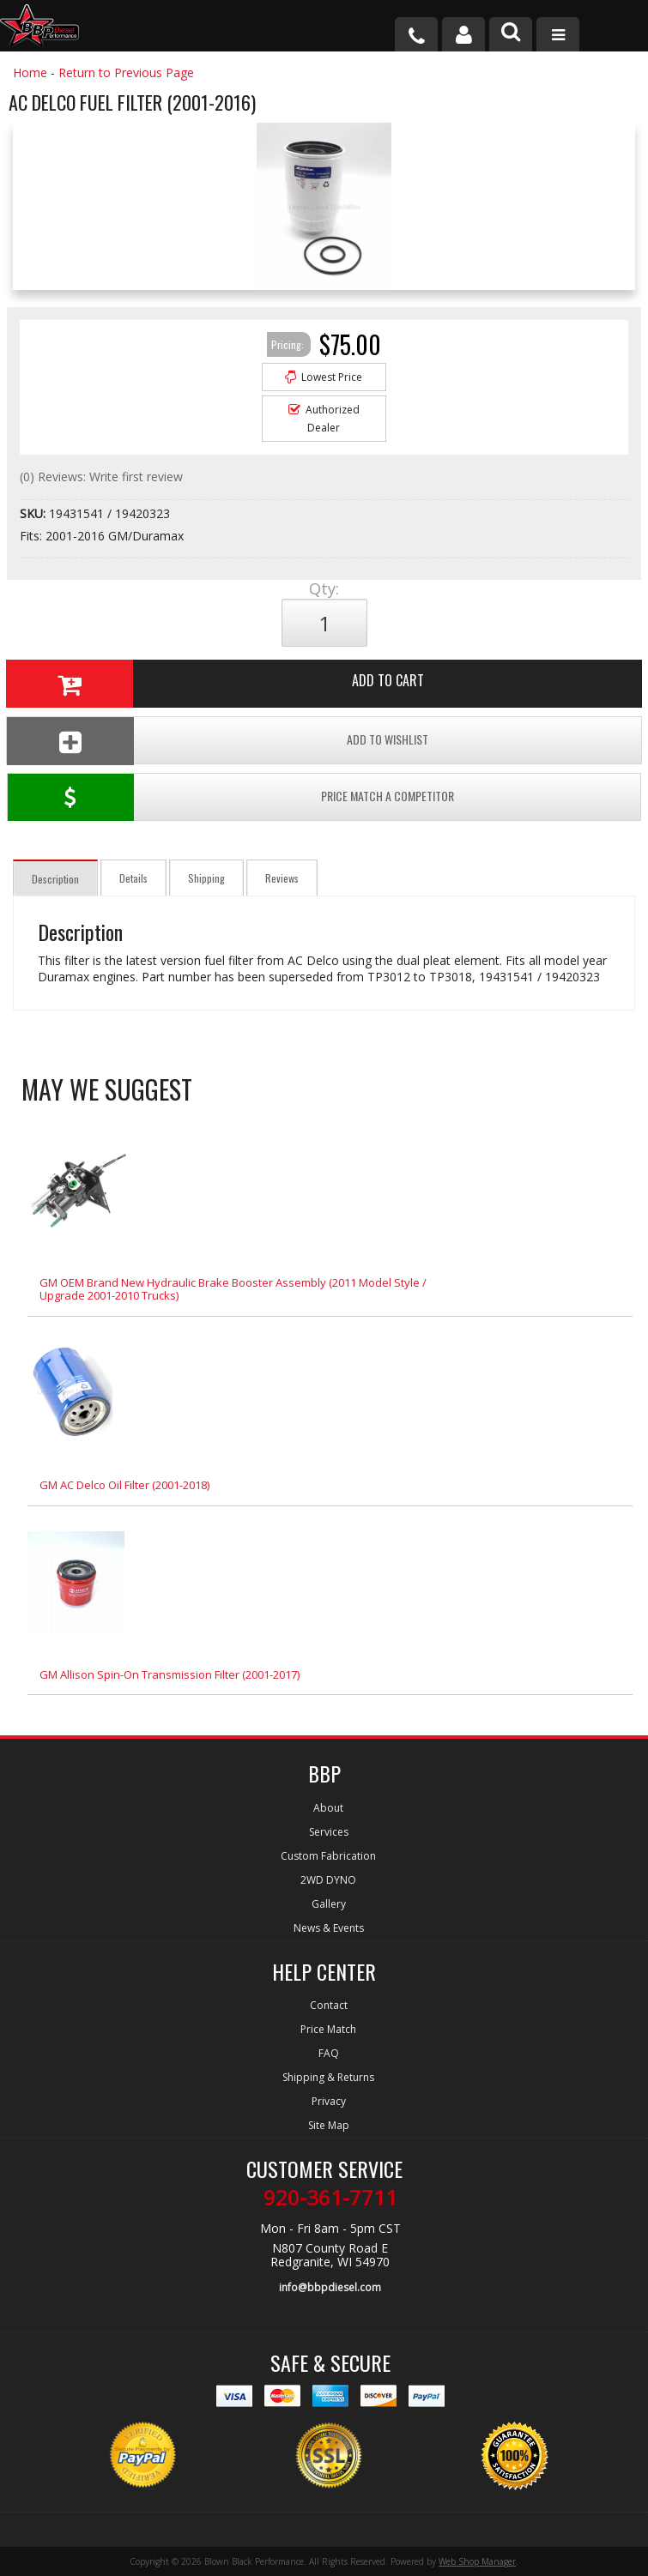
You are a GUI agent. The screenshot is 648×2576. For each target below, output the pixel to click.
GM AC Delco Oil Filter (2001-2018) (124, 1485)
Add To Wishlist (218, 740)
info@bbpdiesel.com (330, 2287)
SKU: (34, 513)
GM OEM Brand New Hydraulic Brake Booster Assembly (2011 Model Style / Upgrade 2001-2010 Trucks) (233, 1289)
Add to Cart (215, 684)
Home (30, 72)
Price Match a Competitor (231, 797)
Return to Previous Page (126, 72)
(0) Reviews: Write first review (101, 476)
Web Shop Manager (477, 2561)
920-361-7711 (330, 2198)
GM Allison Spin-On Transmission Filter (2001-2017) (169, 1674)
